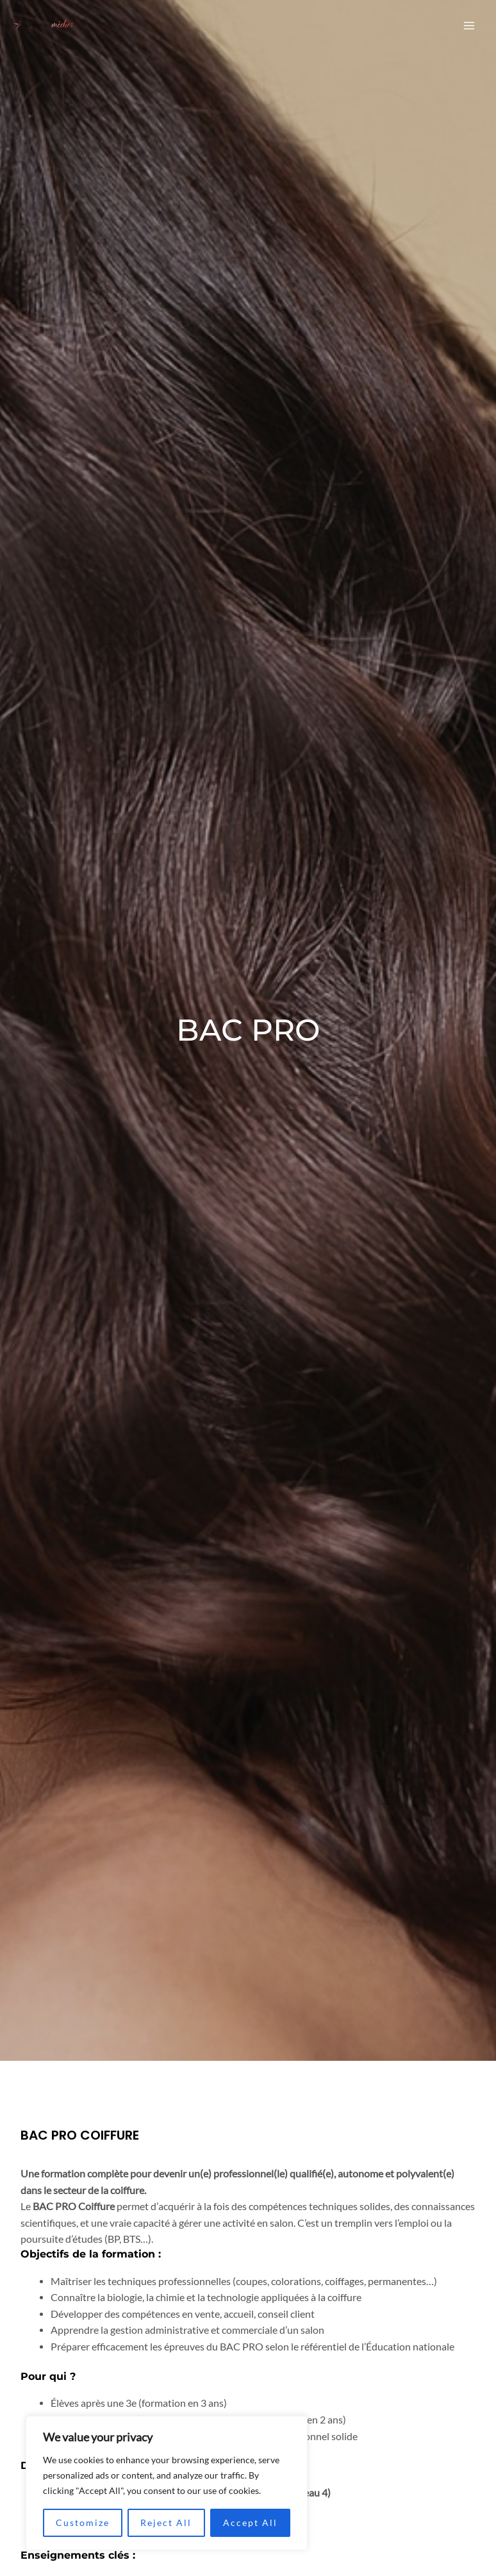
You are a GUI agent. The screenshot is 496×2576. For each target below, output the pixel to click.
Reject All (166, 2522)
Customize (83, 2522)
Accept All (250, 2522)
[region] (167, 2483)
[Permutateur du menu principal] (469, 25)
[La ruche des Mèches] (43, 25)
